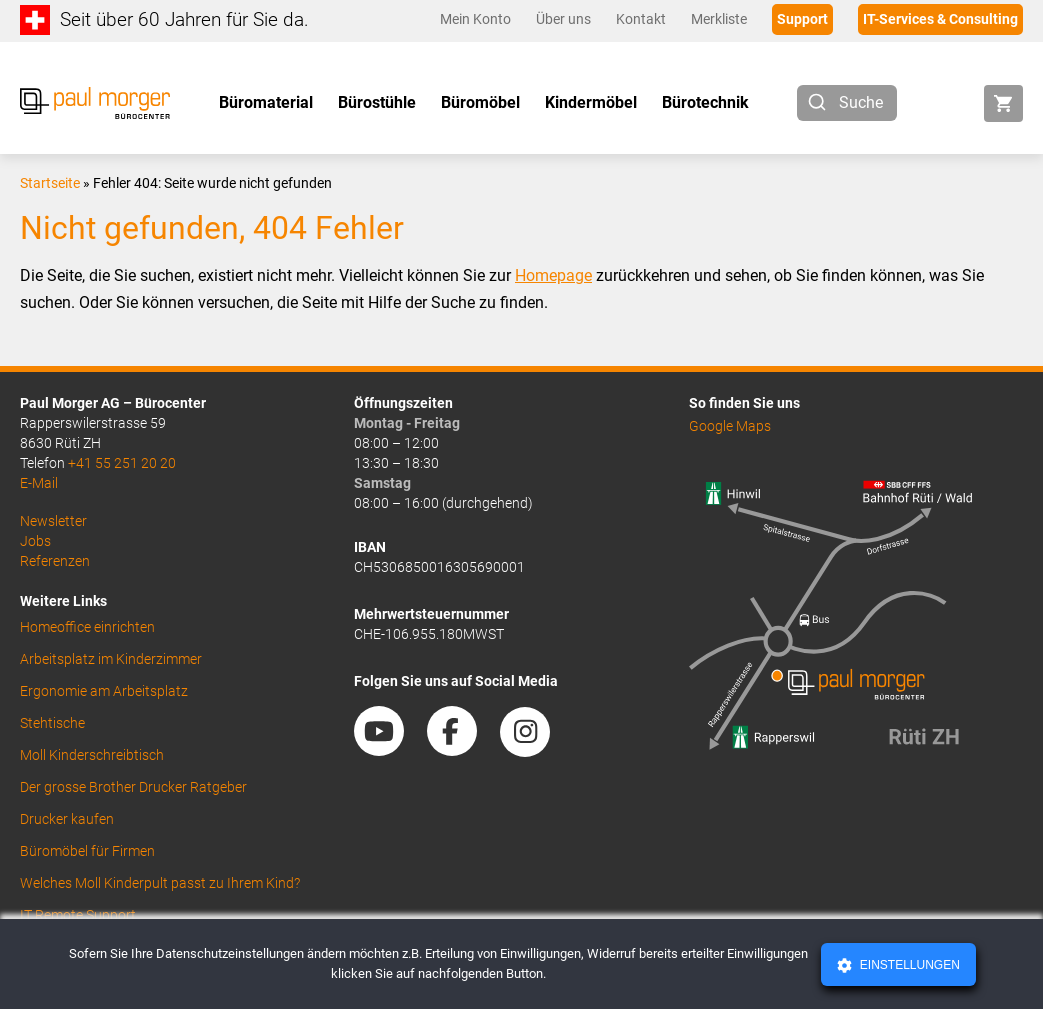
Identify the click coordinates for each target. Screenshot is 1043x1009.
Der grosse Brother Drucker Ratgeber (133, 787)
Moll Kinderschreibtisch (92, 755)
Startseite (50, 183)
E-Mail (39, 483)
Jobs (35, 541)
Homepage (553, 275)
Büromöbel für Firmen (87, 851)
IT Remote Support (78, 915)
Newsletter (53, 521)
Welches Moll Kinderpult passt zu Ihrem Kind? (160, 883)
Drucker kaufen (67, 819)
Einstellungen (908, 965)
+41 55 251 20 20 (122, 463)
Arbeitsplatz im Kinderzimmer (111, 659)
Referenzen (55, 561)
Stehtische (52, 723)
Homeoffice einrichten (87, 627)
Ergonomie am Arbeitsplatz (104, 691)
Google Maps (730, 426)
